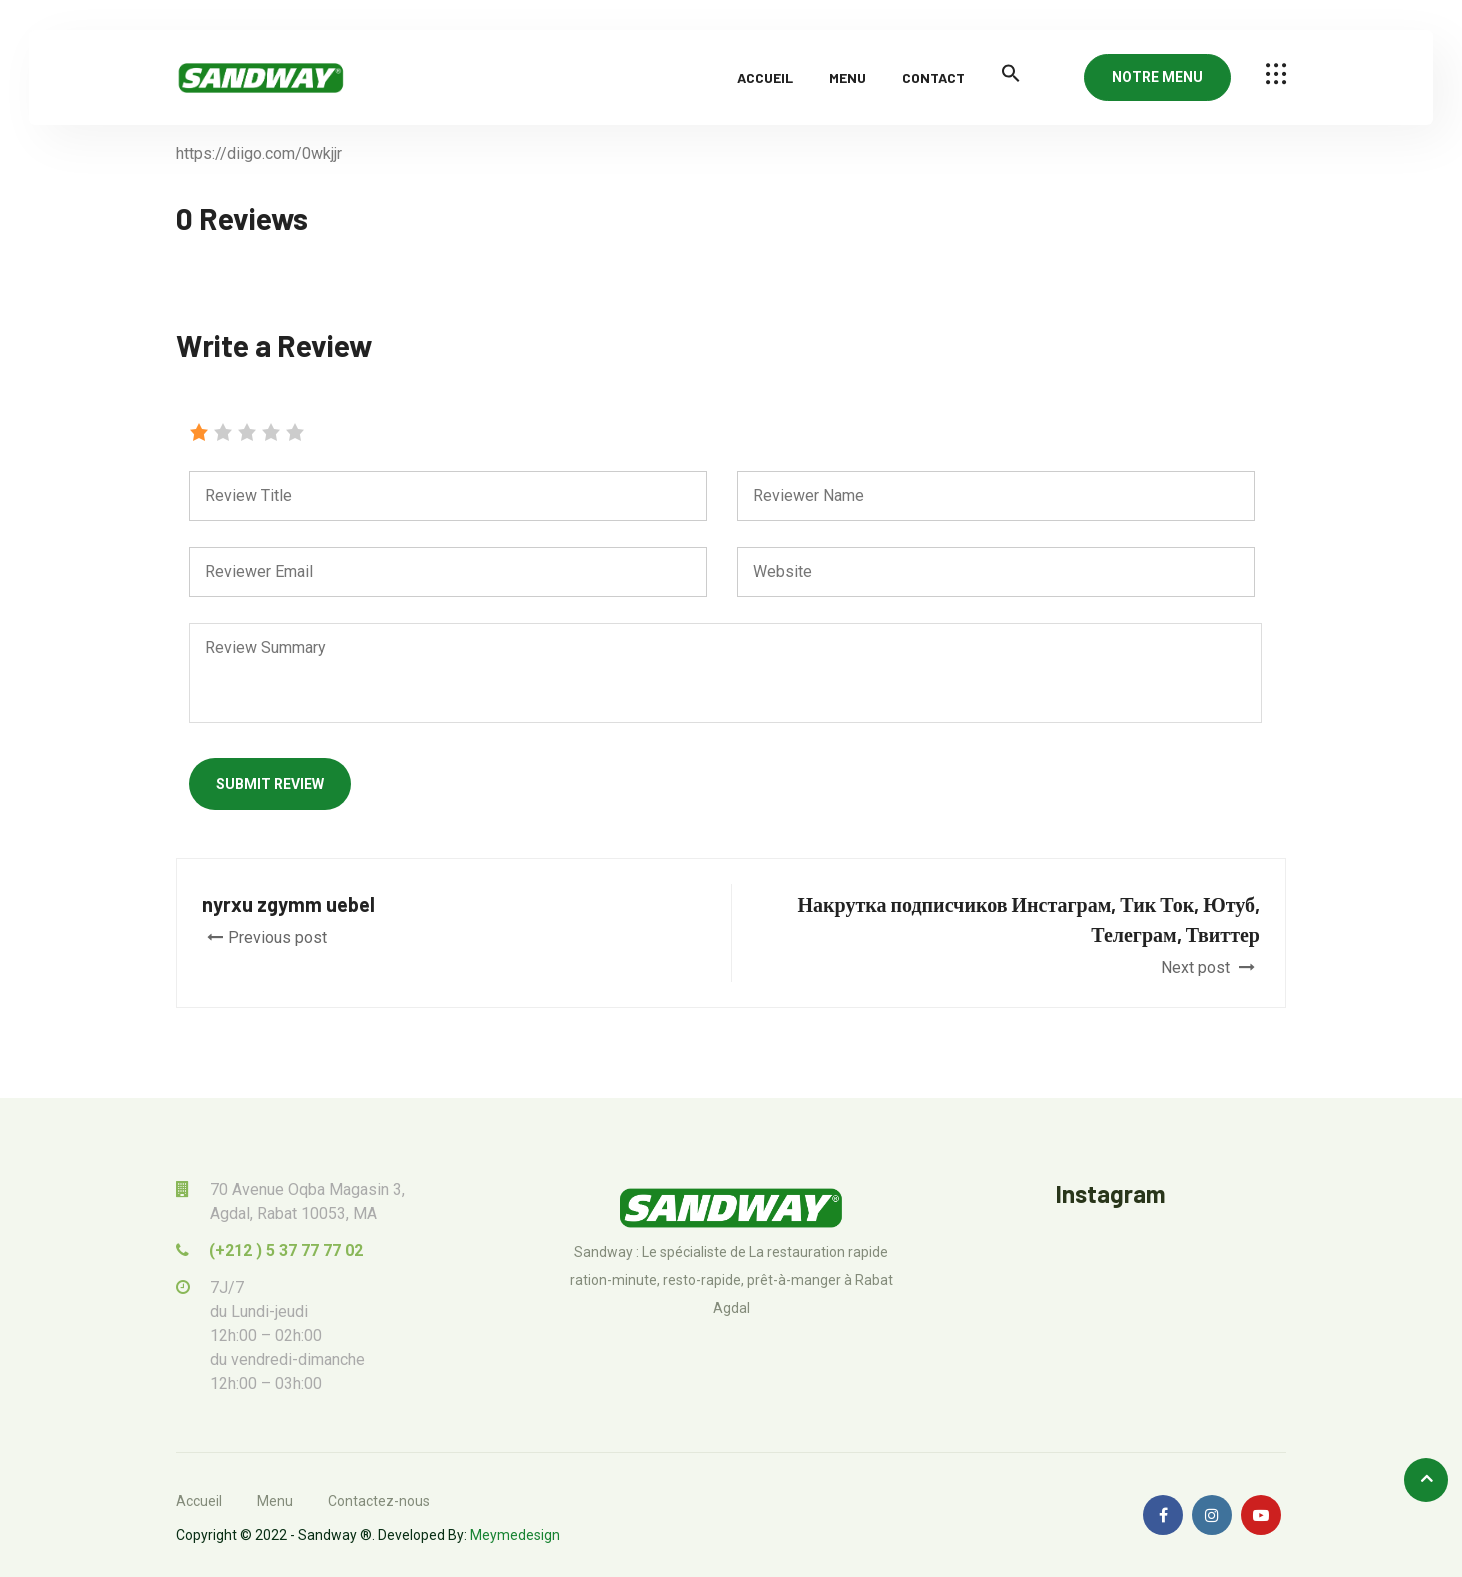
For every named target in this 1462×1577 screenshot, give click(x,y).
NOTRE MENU (1157, 77)
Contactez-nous (379, 1501)
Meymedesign (515, 1535)
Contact (933, 77)
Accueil (765, 77)
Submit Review (270, 784)
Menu (847, 77)
